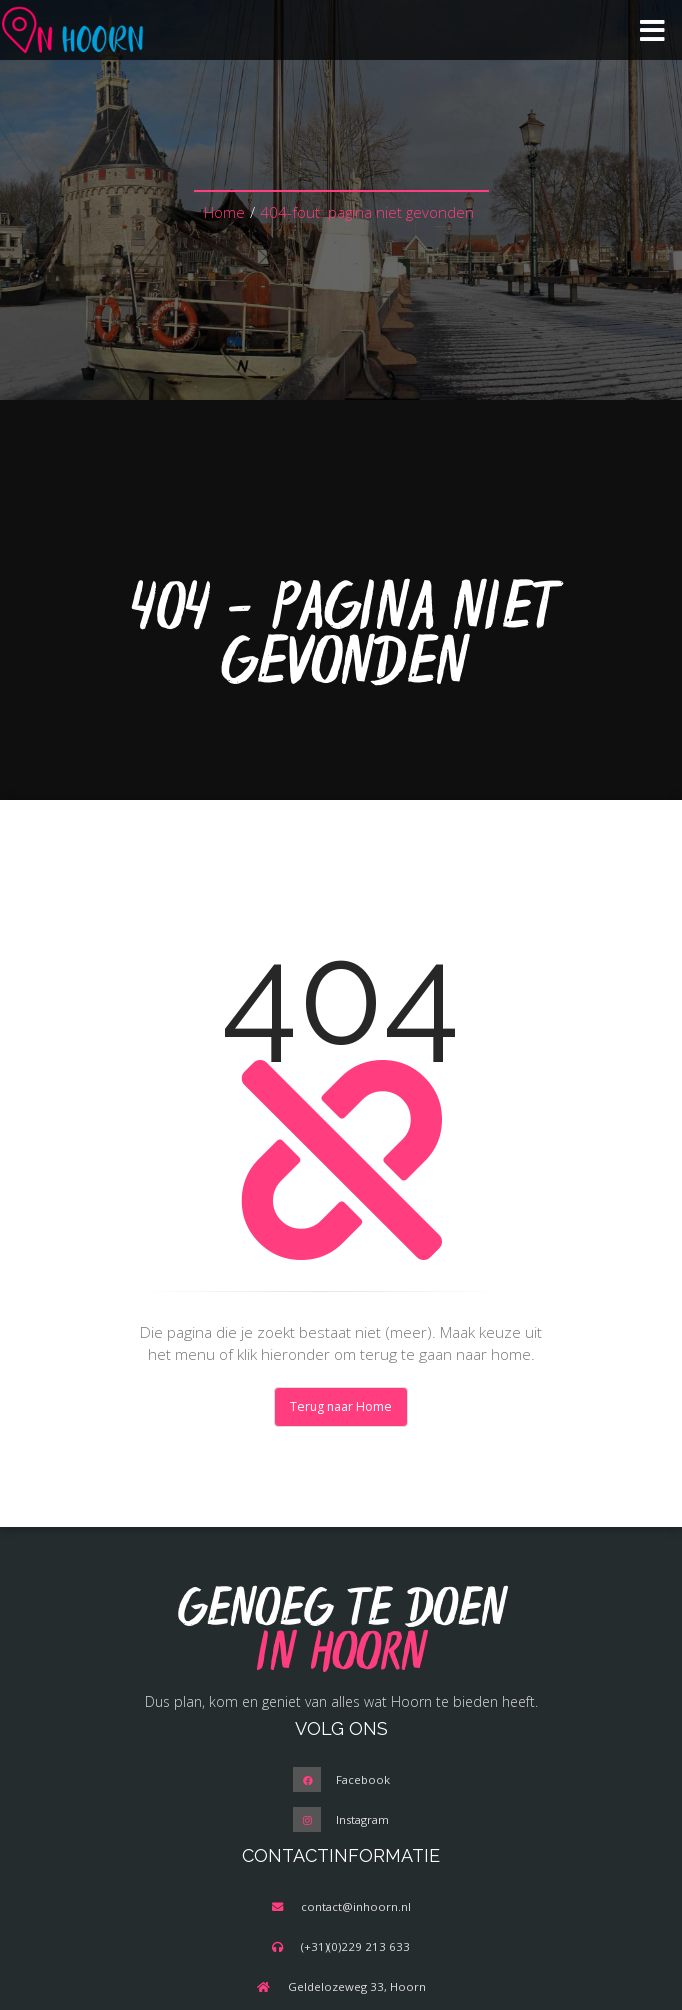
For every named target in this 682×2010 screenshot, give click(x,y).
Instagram (362, 1819)
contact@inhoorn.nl (356, 1906)
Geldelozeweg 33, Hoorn (357, 1986)
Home (224, 212)
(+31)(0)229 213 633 (355, 1946)
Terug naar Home (341, 1406)
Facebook (363, 1779)
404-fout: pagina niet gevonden (367, 212)
